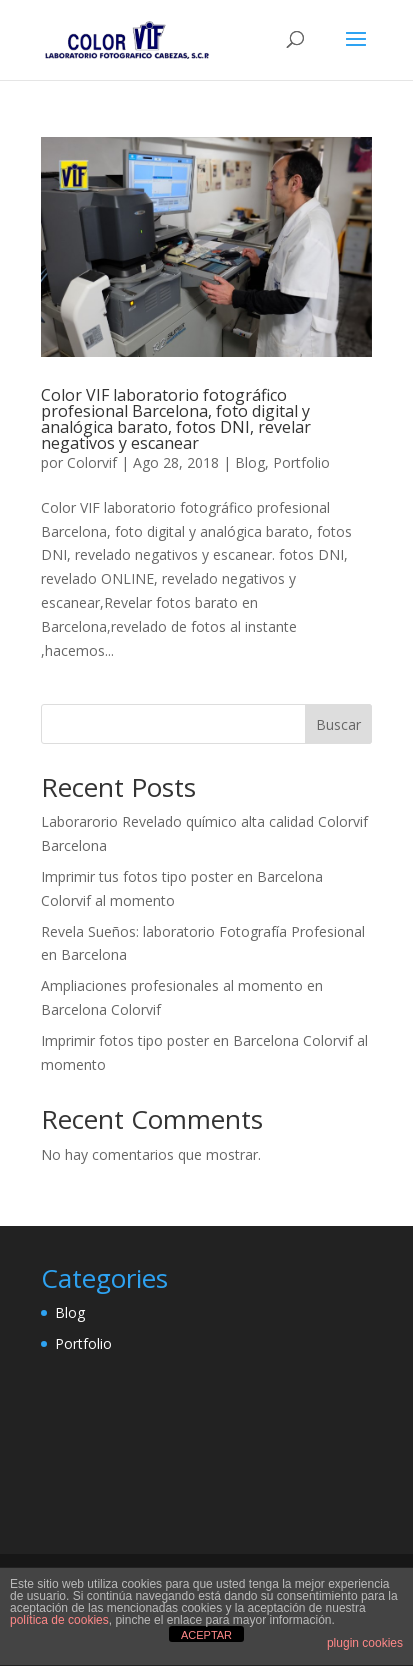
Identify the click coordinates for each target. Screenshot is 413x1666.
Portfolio (301, 462)
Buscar (338, 724)
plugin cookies (365, 1643)
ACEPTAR (206, 1635)
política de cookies (59, 1620)
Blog (250, 462)
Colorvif (92, 462)
